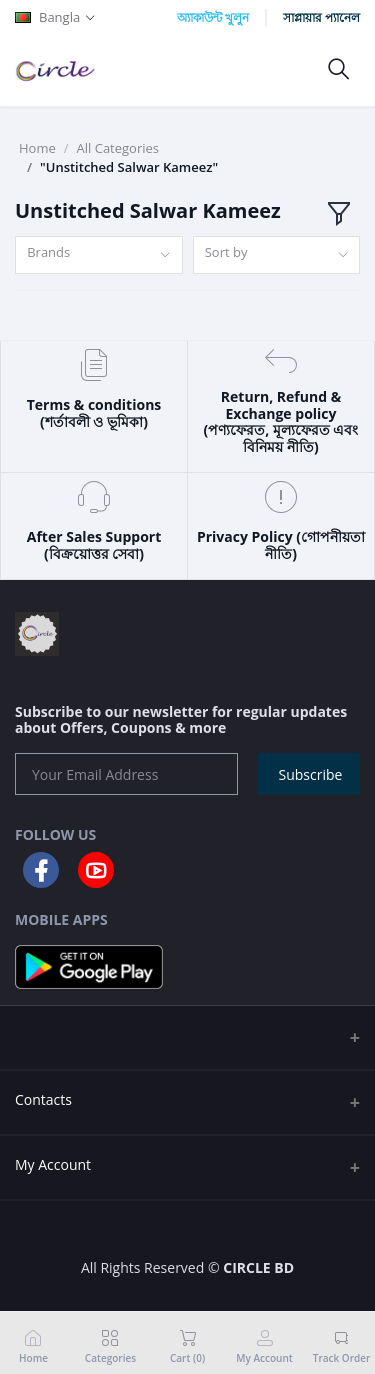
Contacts (43, 1099)
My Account (53, 1164)
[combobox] (99, 255)
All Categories (118, 148)
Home (37, 148)
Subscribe (311, 774)
